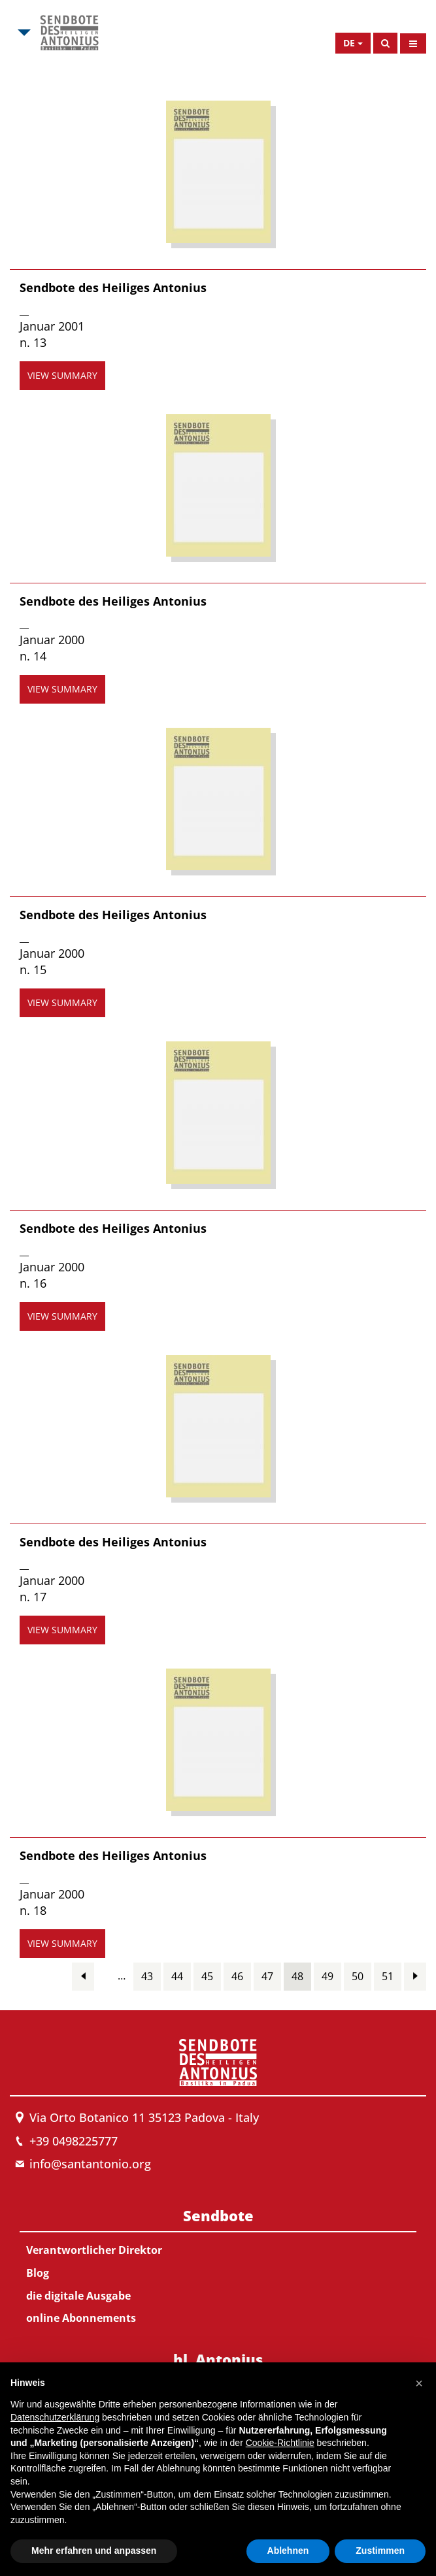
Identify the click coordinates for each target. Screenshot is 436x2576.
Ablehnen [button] (288, 2550)
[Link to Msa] (69, 32)
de (349, 43)
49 (327, 1976)
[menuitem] (218, 2264)
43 (147, 1976)
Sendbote (218, 2215)
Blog (37, 2273)
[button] (419, 2383)
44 (177, 1976)
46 (237, 1976)
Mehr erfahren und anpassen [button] (93, 2550)
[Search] (385, 43)
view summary (62, 375)
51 (388, 1976)
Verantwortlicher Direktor (94, 2250)
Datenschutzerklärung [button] (54, 2417)
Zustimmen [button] (380, 2550)
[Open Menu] (413, 43)
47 (267, 1976)
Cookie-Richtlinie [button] (280, 2442)
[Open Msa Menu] (23, 32)
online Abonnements (81, 2318)
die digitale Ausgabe (78, 2296)
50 (357, 1976)
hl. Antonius (218, 2359)
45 (207, 1976)
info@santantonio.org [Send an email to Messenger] (90, 2164)
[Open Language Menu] (353, 43)
